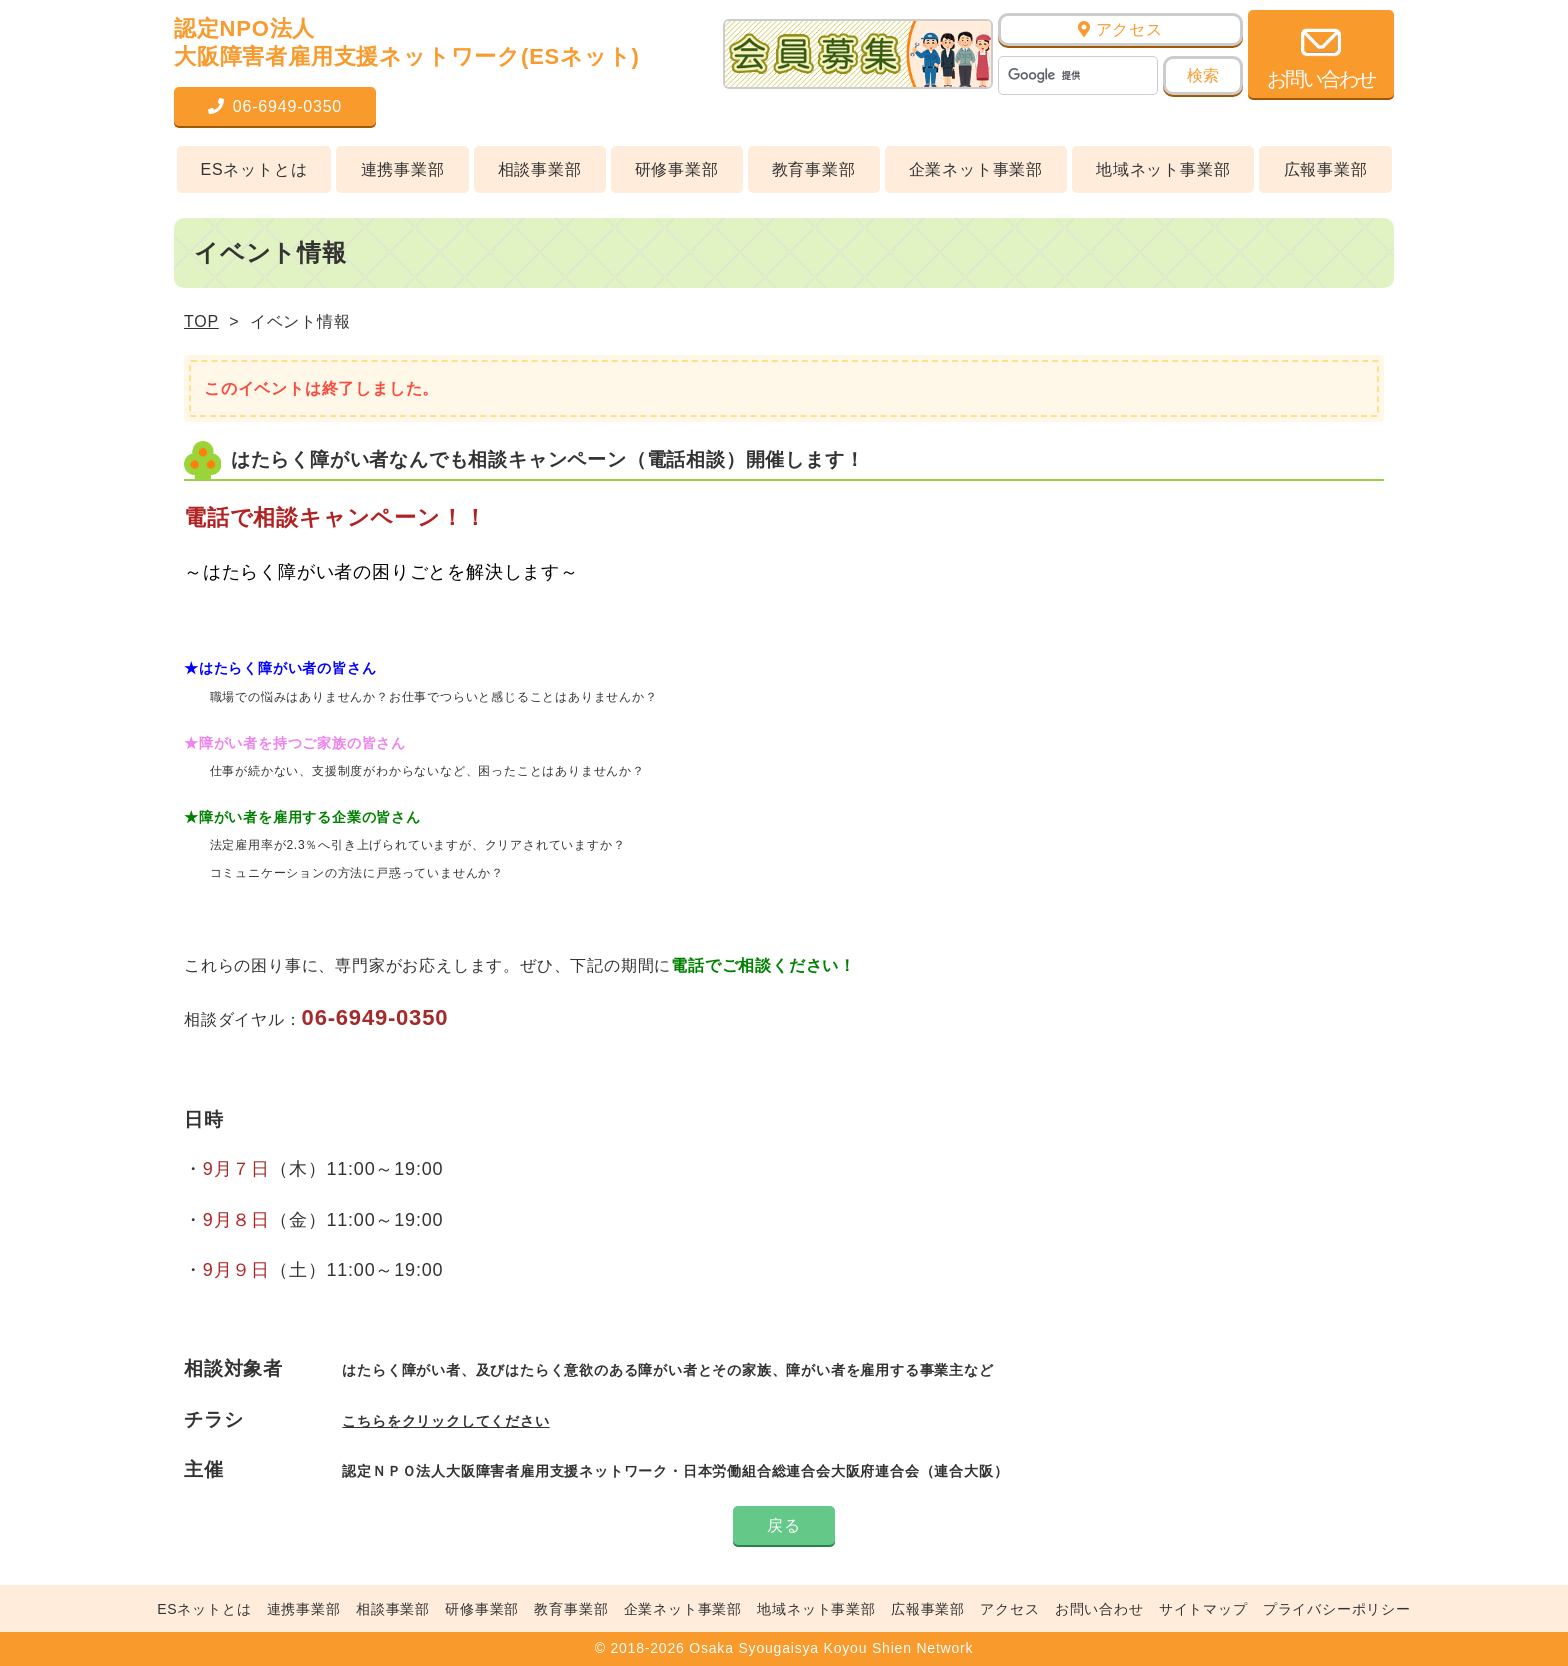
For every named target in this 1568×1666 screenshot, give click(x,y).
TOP (201, 321)
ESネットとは (254, 169)
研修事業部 (677, 169)
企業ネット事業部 (976, 169)
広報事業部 (1326, 169)
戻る (784, 1525)
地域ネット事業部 (1163, 169)
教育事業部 (814, 169)
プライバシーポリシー (1337, 1609)
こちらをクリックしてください (445, 1421)
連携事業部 (403, 169)
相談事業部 (540, 169)
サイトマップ (1203, 1609)
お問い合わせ (1099, 1609)
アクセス (1120, 29)
